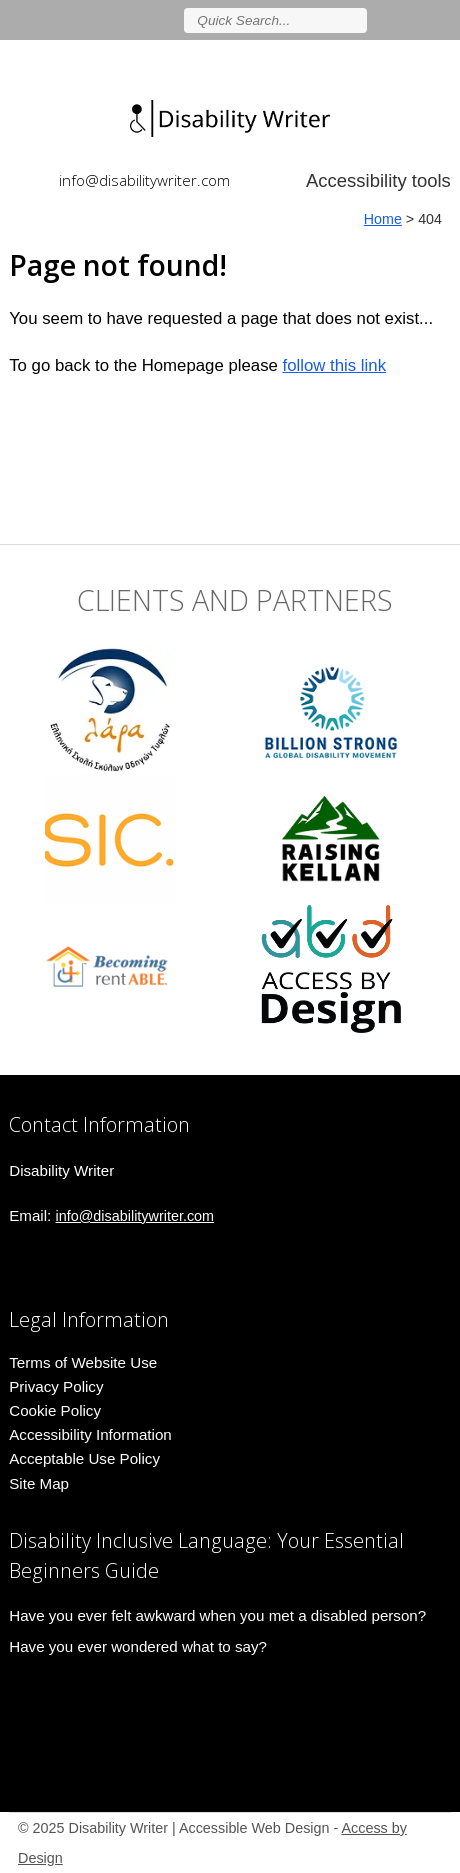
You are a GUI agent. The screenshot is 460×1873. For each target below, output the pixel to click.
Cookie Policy (55, 1410)
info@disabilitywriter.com (144, 180)
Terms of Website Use (83, 1362)
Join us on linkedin (413, 20)
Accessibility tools (378, 180)
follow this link (335, 365)
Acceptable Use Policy (84, 1458)
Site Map (39, 1483)
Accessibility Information (90, 1434)
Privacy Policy (56, 1386)
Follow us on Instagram (442, 20)
